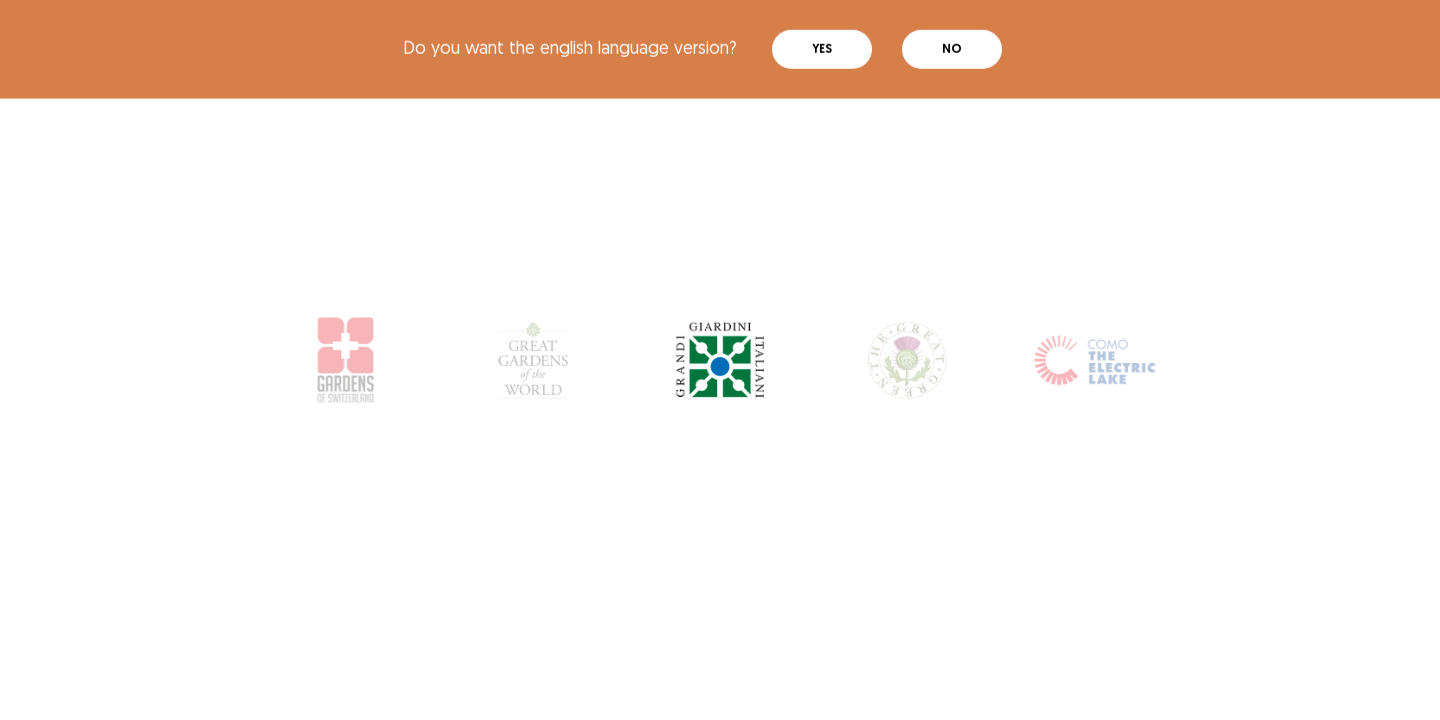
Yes (822, 44)
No (952, 44)
